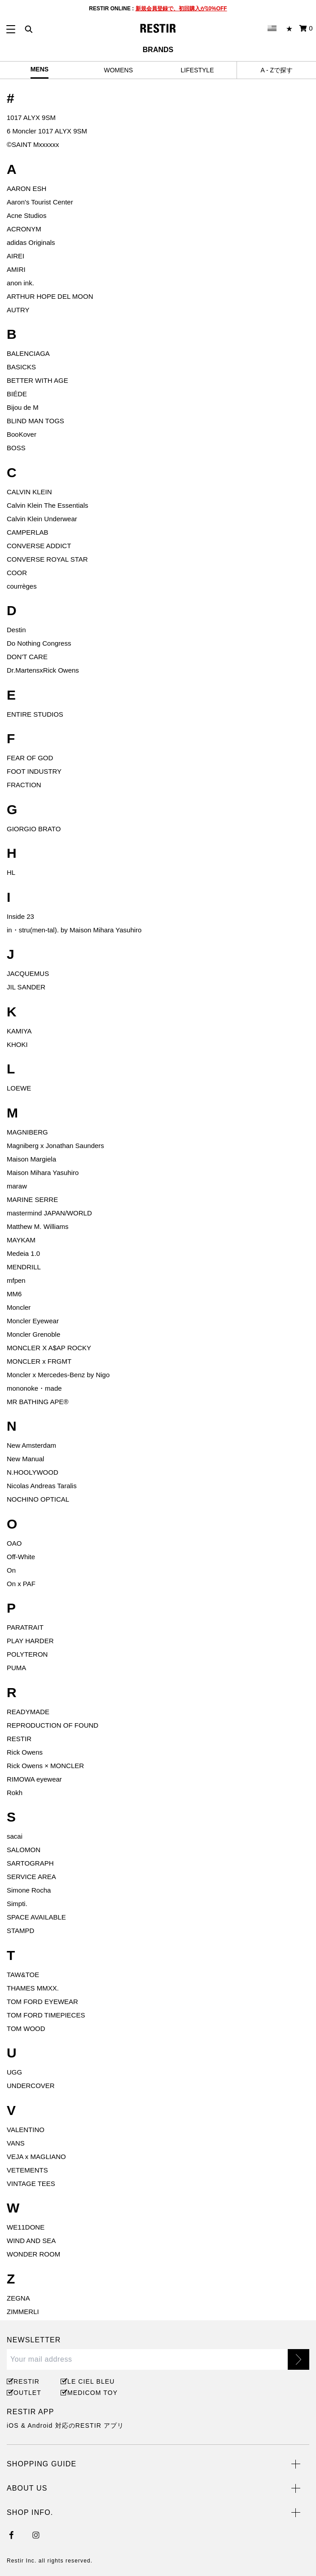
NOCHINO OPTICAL (38, 1499)
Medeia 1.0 (23, 1253)
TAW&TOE (23, 1974)
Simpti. (17, 1903)
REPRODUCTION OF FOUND (52, 1725)
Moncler (19, 1307)
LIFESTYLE (197, 70)
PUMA (16, 1668)
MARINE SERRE (32, 1199)
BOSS (16, 448)
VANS (16, 2143)
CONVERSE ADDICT (39, 546)
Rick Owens (25, 1752)
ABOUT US (27, 2488)
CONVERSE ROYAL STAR (47, 559)
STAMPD (20, 1930)
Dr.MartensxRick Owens (43, 670)
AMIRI (16, 269)
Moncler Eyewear (33, 1321)
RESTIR (19, 1738)
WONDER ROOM (33, 2254)
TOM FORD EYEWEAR (42, 2001)
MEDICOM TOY (91, 2393)
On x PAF (21, 1583)
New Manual (25, 1459)
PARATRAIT (25, 1627)
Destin (16, 630)
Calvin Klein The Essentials (47, 505)
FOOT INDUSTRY (34, 771)
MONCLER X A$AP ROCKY (49, 1348)
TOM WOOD (26, 2028)
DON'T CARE (27, 657)
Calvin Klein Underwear (42, 519)
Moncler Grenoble (33, 1334)
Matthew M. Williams (38, 1226)
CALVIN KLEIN (29, 492)
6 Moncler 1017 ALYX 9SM (47, 131)
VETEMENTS (27, 2170)
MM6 (14, 1294)
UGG (14, 2072)
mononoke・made (34, 1388)
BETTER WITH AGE (37, 380)
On (11, 1570)
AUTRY (18, 310)
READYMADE (28, 1712)
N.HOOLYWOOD (32, 1472)
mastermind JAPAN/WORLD (49, 1213)
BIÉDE (17, 394)
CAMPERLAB (27, 532)
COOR (17, 572)
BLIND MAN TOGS (35, 421)
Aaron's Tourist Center (40, 202)
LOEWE (19, 1088)
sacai (14, 1836)
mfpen (16, 1280)
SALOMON (23, 1849)
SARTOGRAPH (30, 1863)
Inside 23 (20, 916)
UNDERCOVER (31, 2085)
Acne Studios (26, 215)
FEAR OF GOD (30, 758)
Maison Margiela (31, 1159)
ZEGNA (18, 2298)
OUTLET (27, 2393)
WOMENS (118, 70)
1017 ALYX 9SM (31, 117)
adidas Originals (31, 242)
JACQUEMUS (28, 973)
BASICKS (21, 367)
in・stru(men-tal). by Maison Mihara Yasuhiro (74, 930)
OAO (14, 1543)
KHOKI (17, 1044)
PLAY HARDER (30, 1641)
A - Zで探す (276, 70)
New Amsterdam (31, 1445)
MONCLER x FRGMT (39, 1361)
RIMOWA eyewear (34, 1779)
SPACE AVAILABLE (36, 1917)
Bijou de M (23, 407)
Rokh (14, 1792)
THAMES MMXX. (33, 1988)
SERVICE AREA (31, 1876)
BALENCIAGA (28, 353)
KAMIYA (19, 1031)
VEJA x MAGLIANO (36, 2156)
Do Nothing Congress (39, 643)
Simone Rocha (29, 1890)
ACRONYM (24, 229)
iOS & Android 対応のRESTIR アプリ (65, 2425)
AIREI (15, 256)
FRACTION (24, 785)
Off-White (21, 1557)
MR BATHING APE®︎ (37, 1401)
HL (11, 872)
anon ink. (20, 283)
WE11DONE (25, 2227)
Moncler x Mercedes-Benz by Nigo (58, 1375)
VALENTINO (25, 2129)
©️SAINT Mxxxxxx (33, 144)
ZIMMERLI (23, 2311)
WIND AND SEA (31, 2240)
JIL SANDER (26, 987)
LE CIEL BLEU (89, 2381)
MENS (39, 69)
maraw (17, 1186)
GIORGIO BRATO (34, 829)
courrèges (22, 586)
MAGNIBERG (27, 1132)
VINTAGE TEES (31, 2183)
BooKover (21, 434)
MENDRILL (24, 1267)
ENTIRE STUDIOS (35, 714)
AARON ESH (26, 188)
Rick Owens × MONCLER (45, 1765)
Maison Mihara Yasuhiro (43, 1172)
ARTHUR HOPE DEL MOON (50, 296)
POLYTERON (27, 1654)
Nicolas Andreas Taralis (42, 1486)
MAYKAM (21, 1240)
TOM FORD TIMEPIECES (46, 2015)
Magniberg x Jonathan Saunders (55, 1145)
